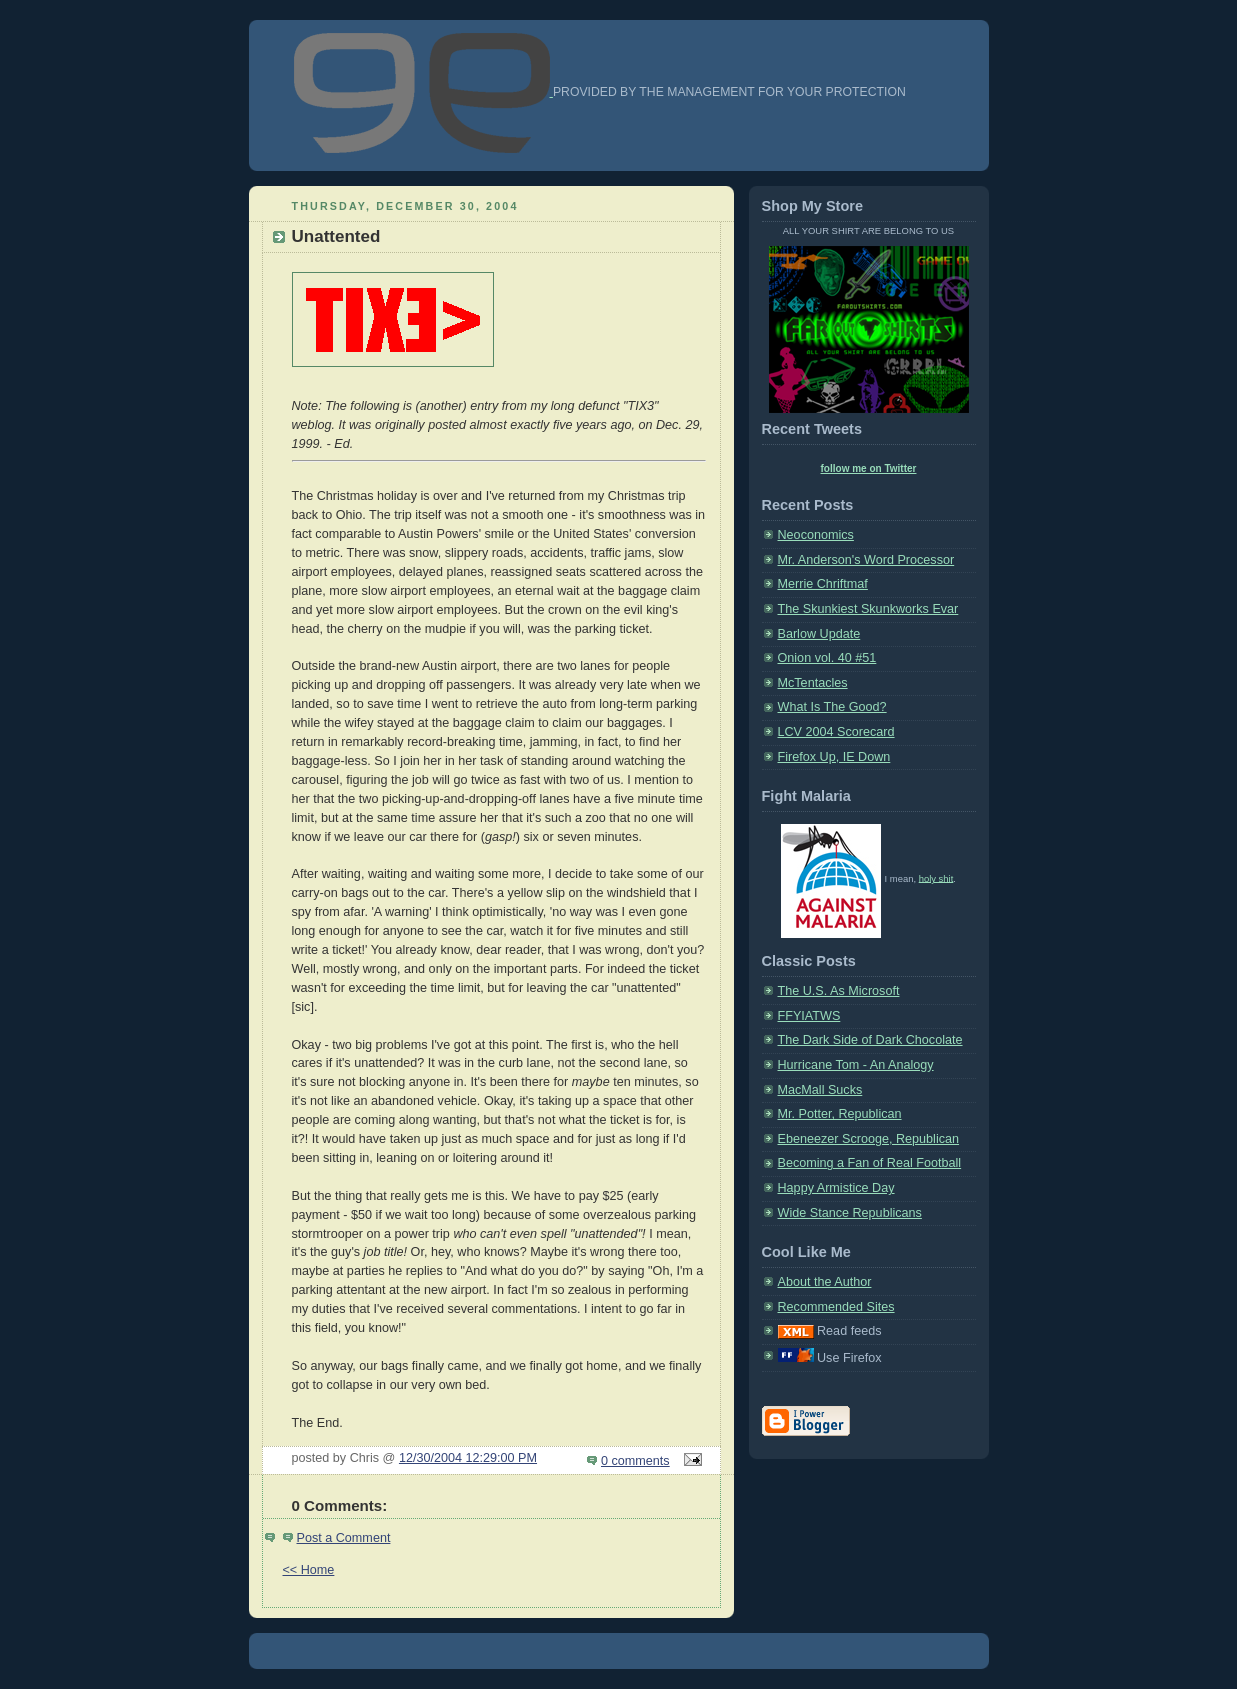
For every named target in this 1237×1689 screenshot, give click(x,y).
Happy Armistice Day (836, 1188)
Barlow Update (819, 634)
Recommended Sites (836, 1307)
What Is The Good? (832, 707)
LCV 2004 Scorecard (836, 732)
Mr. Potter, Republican (840, 1114)
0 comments (635, 1461)
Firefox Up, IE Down (834, 757)
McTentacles (813, 683)
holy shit (936, 877)
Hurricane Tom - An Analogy (856, 1065)
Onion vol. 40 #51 (827, 658)
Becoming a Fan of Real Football (870, 1163)
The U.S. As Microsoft (839, 991)
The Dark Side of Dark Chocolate (870, 1040)
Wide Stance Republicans (850, 1213)
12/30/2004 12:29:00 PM (468, 1458)
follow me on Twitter (869, 468)
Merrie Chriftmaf (823, 584)
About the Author (825, 1282)
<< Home (309, 1570)
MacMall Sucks (820, 1090)
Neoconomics (816, 535)
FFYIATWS (809, 1016)
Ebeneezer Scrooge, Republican (869, 1139)
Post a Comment (344, 1538)
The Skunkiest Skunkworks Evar (868, 609)
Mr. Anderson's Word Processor (866, 560)
